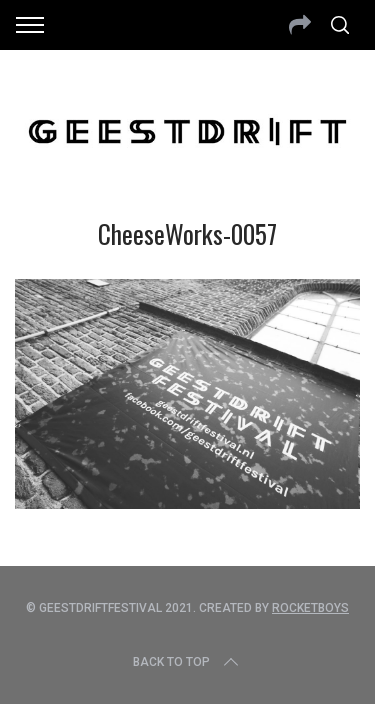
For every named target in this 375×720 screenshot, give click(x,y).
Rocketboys (310, 608)
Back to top (187, 662)
